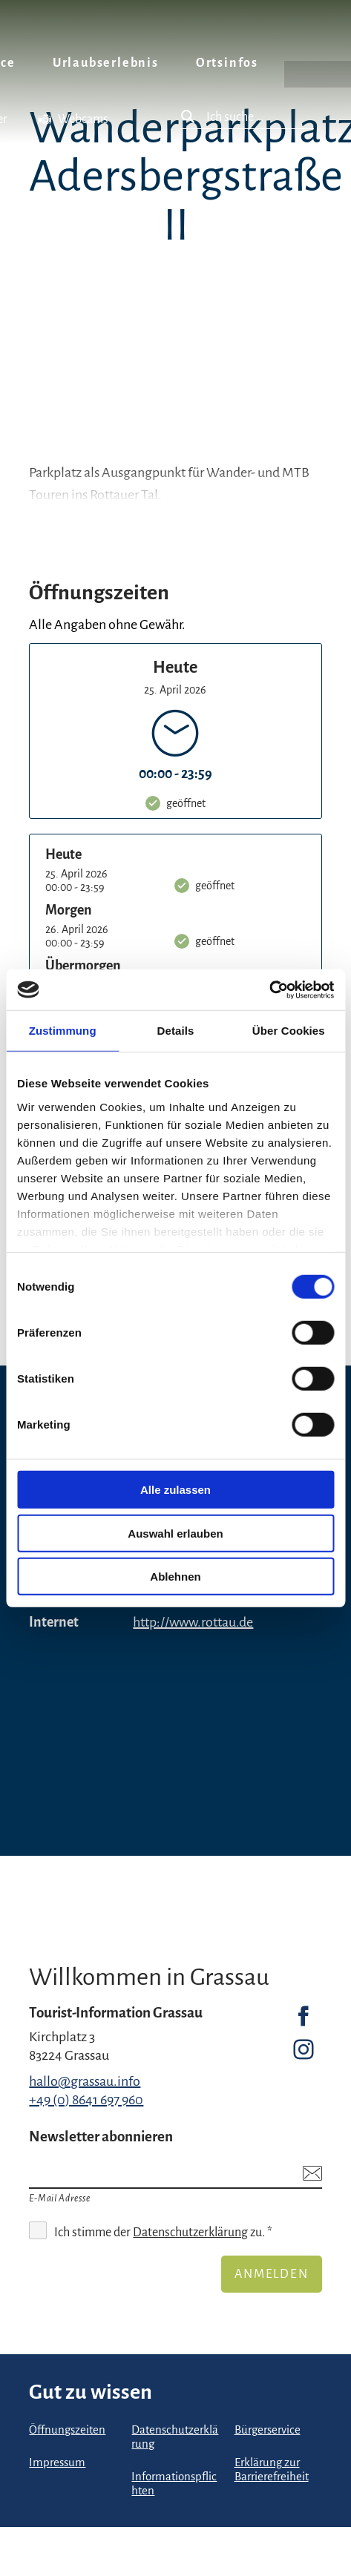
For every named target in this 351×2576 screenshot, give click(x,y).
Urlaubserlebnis (106, 63)
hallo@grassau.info (84, 2081)
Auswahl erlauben (175, 1532)
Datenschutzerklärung (190, 2232)
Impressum (57, 2462)
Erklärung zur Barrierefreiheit (271, 2470)
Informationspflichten (174, 2484)
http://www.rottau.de (193, 1622)
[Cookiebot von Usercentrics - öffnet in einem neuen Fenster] (269, 989)
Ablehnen (175, 1576)
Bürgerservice (267, 2430)
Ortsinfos (227, 63)
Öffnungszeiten (67, 2430)
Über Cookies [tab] (288, 1030)
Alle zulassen (175, 1489)
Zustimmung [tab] (62, 1030)
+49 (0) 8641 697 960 (86, 2099)
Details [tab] (175, 1030)
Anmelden (271, 2274)
